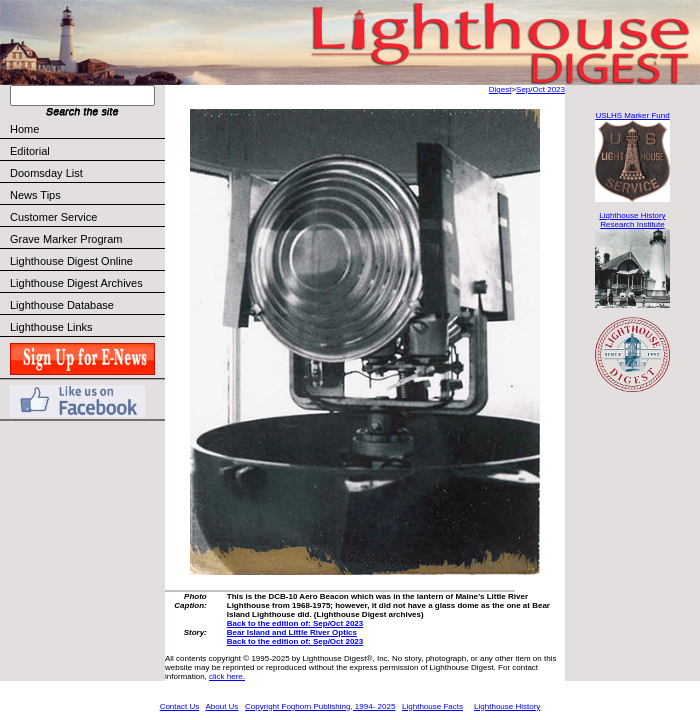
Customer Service (86, 217)
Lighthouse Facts (432, 706)
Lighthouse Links (51, 327)
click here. (227, 676)
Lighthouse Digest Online (71, 261)
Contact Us (180, 706)
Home (24, 129)
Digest (500, 89)
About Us (221, 706)
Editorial (86, 151)
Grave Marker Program (66, 239)
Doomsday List (46, 173)
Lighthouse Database (62, 305)
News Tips (35, 195)
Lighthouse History (507, 706)
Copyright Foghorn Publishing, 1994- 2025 (320, 706)
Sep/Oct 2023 (540, 89)
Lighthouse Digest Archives (76, 283)
